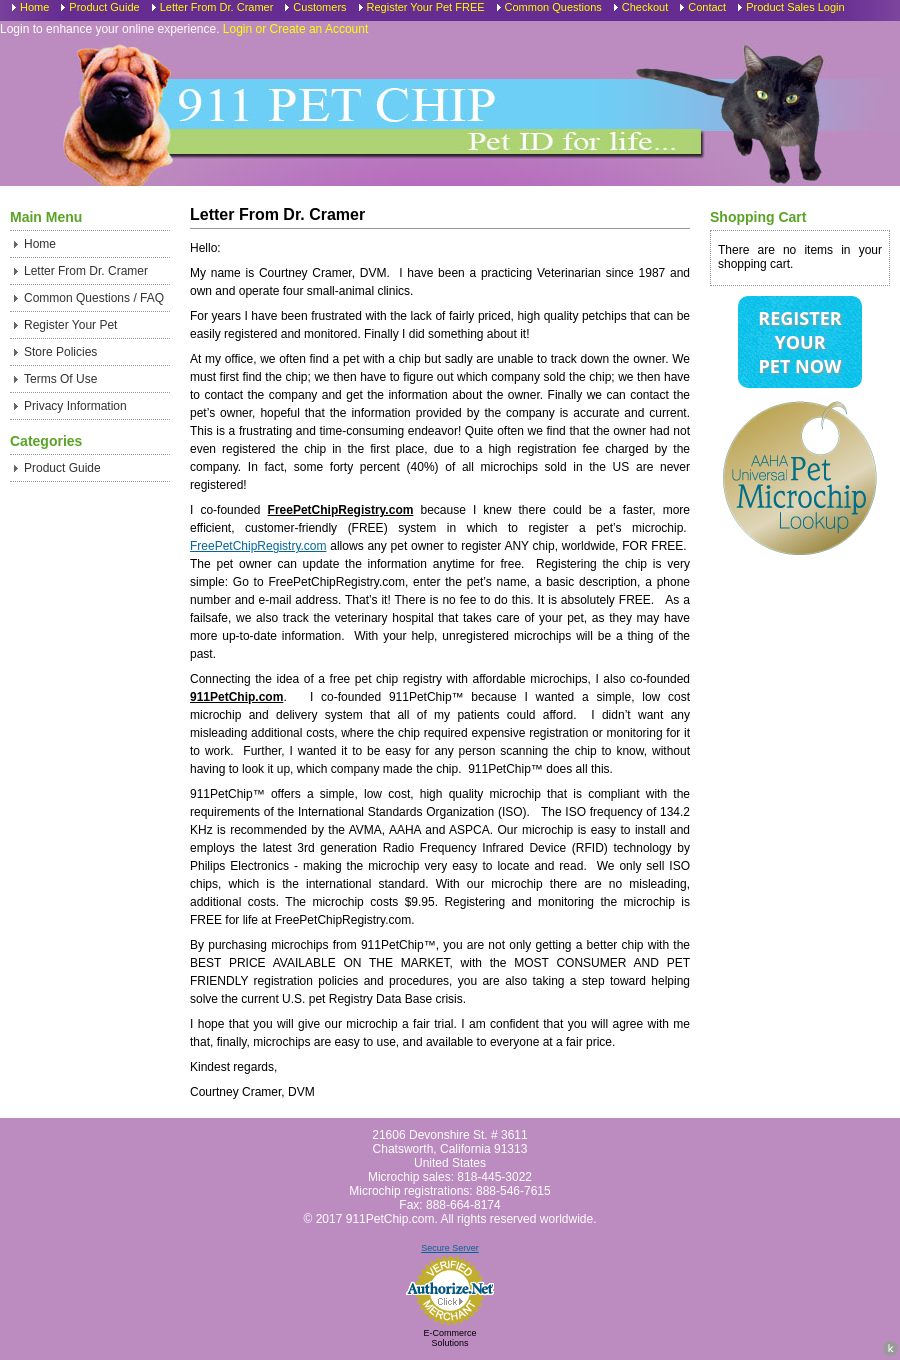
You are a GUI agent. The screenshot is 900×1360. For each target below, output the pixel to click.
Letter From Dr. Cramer (217, 7)
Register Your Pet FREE (426, 7)
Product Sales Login (795, 7)
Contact (707, 7)
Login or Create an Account (295, 29)
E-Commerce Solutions (449, 1338)
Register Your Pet (70, 325)
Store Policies (60, 352)
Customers (319, 7)
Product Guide (104, 7)
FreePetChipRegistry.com (258, 546)
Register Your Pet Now (799, 342)
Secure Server (450, 1248)
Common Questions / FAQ (94, 298)
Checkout (645, 7)
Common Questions (553, 7)
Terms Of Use (60, 379)
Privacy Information (75, 406)
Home (34, 7)
